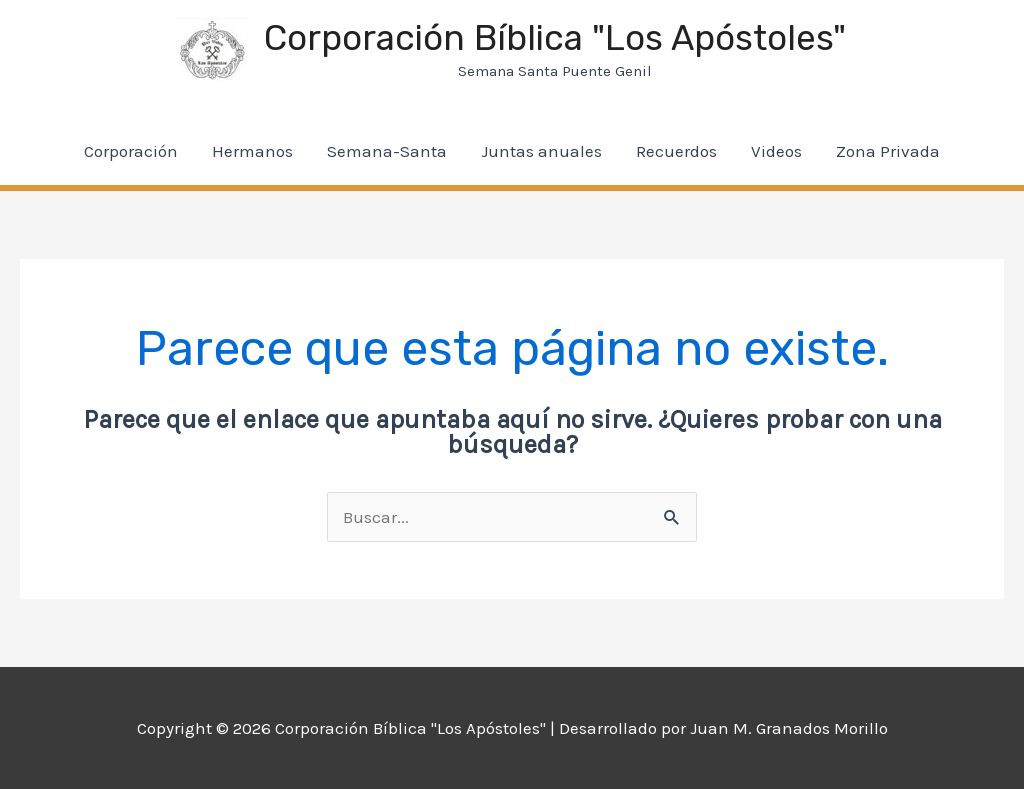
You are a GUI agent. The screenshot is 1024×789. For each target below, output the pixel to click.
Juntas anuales (541, 151)
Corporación (131, 151)
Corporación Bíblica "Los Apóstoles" (555, 38)
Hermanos (252, 151)
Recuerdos (676, 151)
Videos (776, 151)
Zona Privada (888, 151)
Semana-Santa (387, 151)
